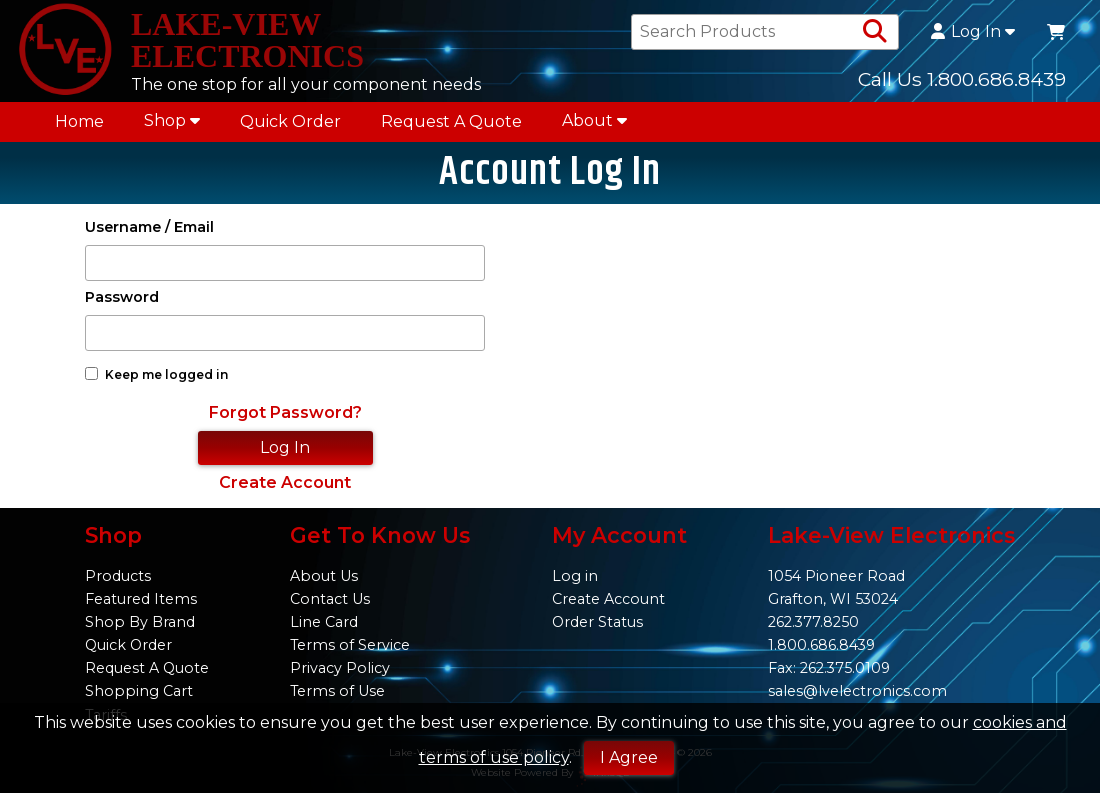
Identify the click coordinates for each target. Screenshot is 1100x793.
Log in (575, 576)
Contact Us (330, 599)
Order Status (597, 622)
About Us (324, 576)
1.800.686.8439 (821, 645)
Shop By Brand (140, 622)
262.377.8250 (813, 622)
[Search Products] (875, 32)
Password (122, 297)
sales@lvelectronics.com (857, 691)
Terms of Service (350, 645)
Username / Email (149, 227)
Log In (973, 32)
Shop (172, 120)
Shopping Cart (139, 691)
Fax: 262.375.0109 (829, 668)
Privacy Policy (340, 668)
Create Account (285, 482)
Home (79, 121)
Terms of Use (337, 691)
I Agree (629, 757)
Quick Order (290, 121)
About (594, 120)
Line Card (324, 622)
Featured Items (141, 599)
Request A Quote (451, 121)
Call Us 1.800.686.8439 (962, 79)
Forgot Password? (285, 412)
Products (118, 576)
